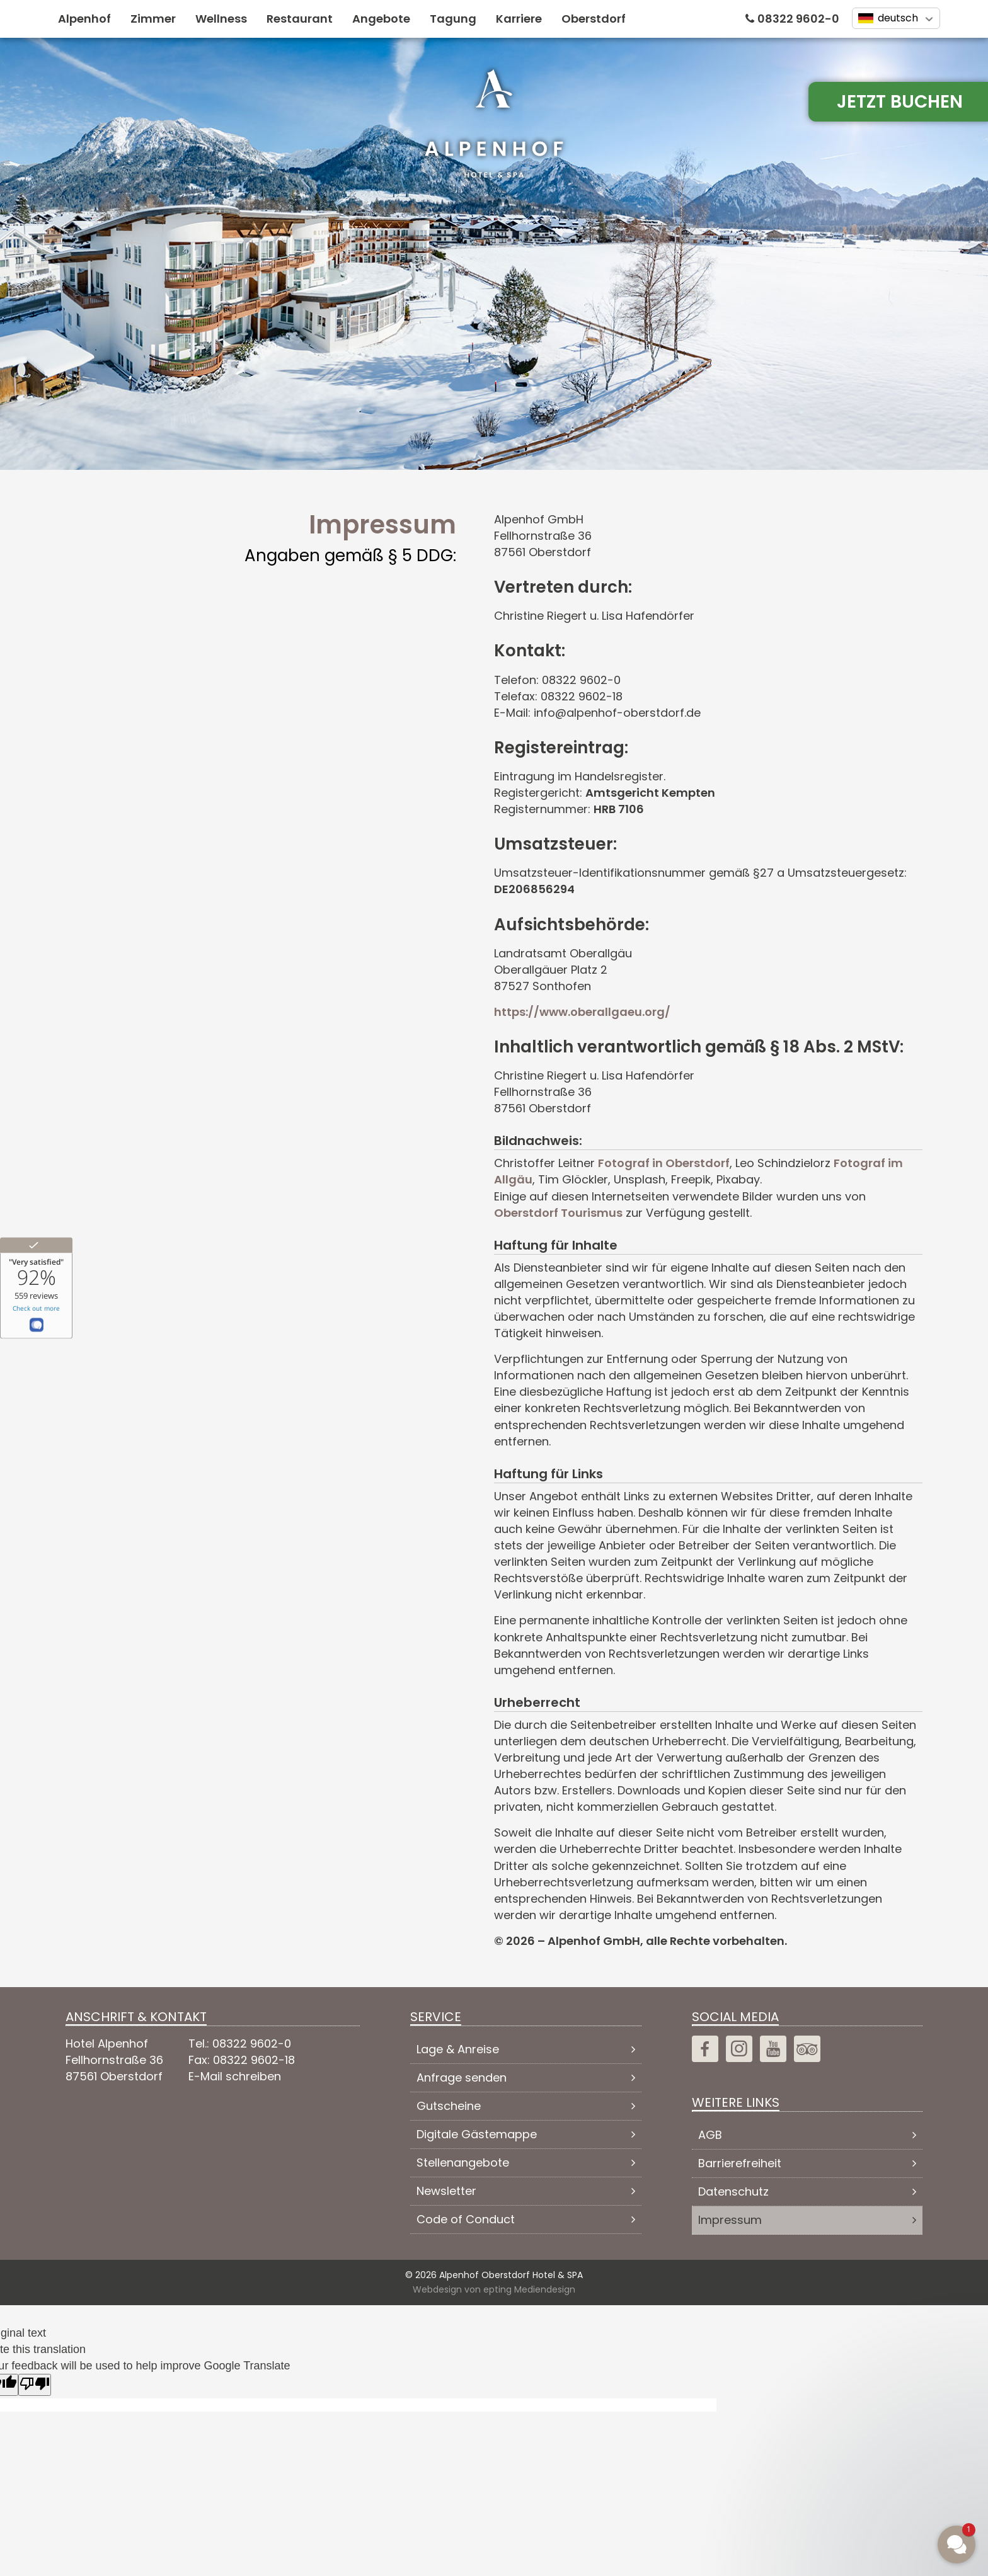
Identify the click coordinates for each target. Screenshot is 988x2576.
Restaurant (300, 18)
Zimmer (153, 18)
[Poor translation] (34, 2385)
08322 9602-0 (798, 18)
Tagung (453, 18)
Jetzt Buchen (900, 101)
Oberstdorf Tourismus (558, 1213)
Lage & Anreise (457, 2049)
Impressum (730, 2220)
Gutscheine (448, 2106)
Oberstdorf (593, 18)
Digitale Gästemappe (476, 2134)
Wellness (221, 18)
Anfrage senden (461, 2077)
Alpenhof (84, 18)
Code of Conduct (465, 2219)
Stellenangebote (462, 2162)
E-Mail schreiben (234, 2076)
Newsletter (446, 2191)
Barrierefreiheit (739, 2163)
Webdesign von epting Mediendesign (494, 2289)
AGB (710, 2135)
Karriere (519, 18)
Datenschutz (733, 2191)
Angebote (381, 18)
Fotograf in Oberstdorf (664, 1163)
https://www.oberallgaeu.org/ (582, 1012)
